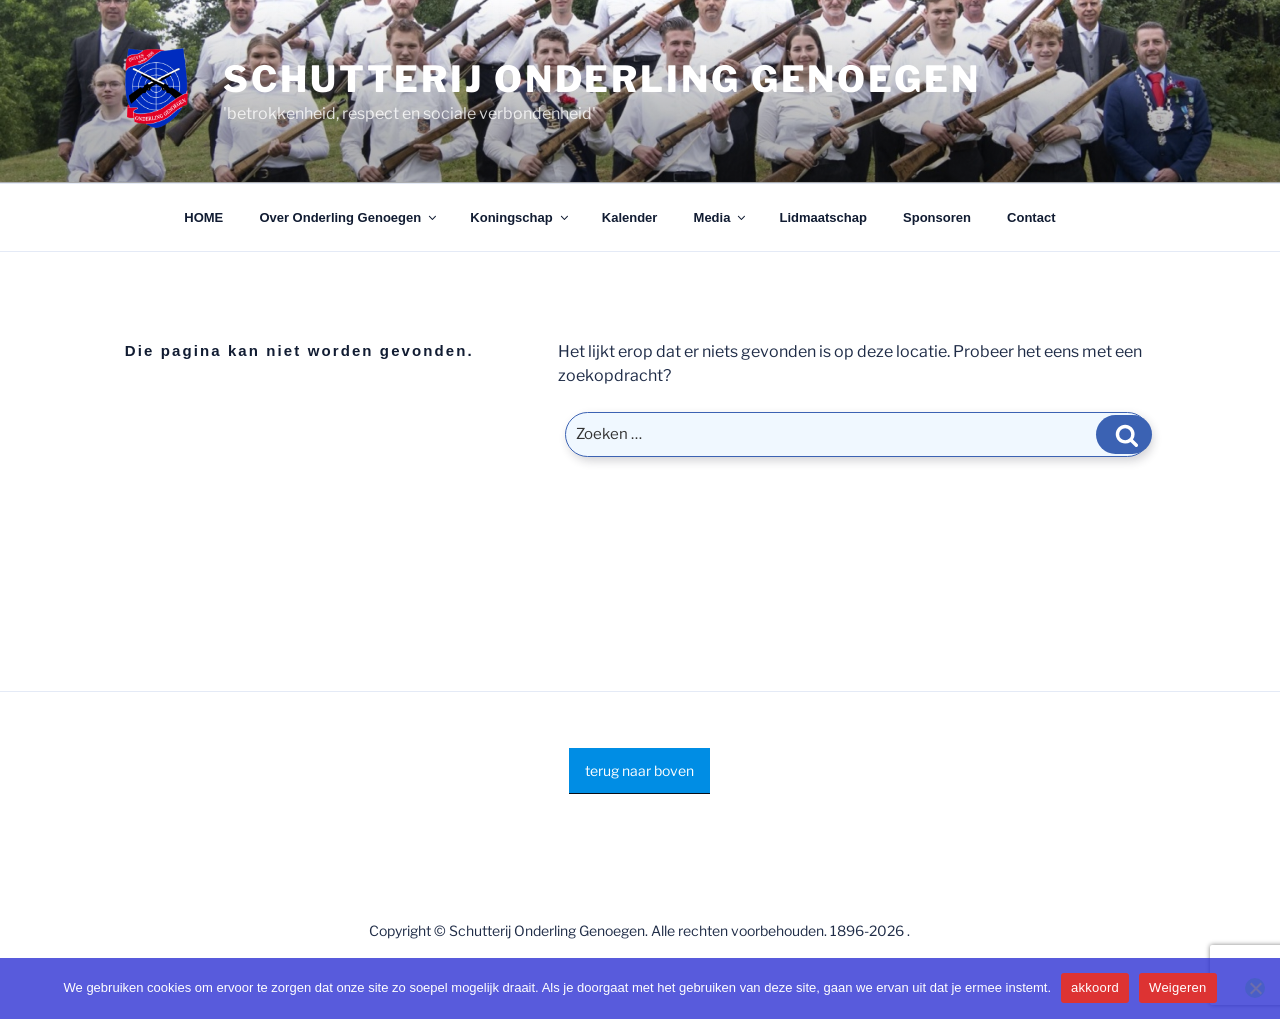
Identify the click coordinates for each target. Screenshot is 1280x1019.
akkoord (1095, 987)
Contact (1031, 217)
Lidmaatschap (823, 217)
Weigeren (1177, 987)
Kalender (630, 217)
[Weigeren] (1255, 988)
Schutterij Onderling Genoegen (602, 79)
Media (721, 217)
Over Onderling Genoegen (349, 217)
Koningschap (520, 217)
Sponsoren (937, 217)
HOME (203, 217)
